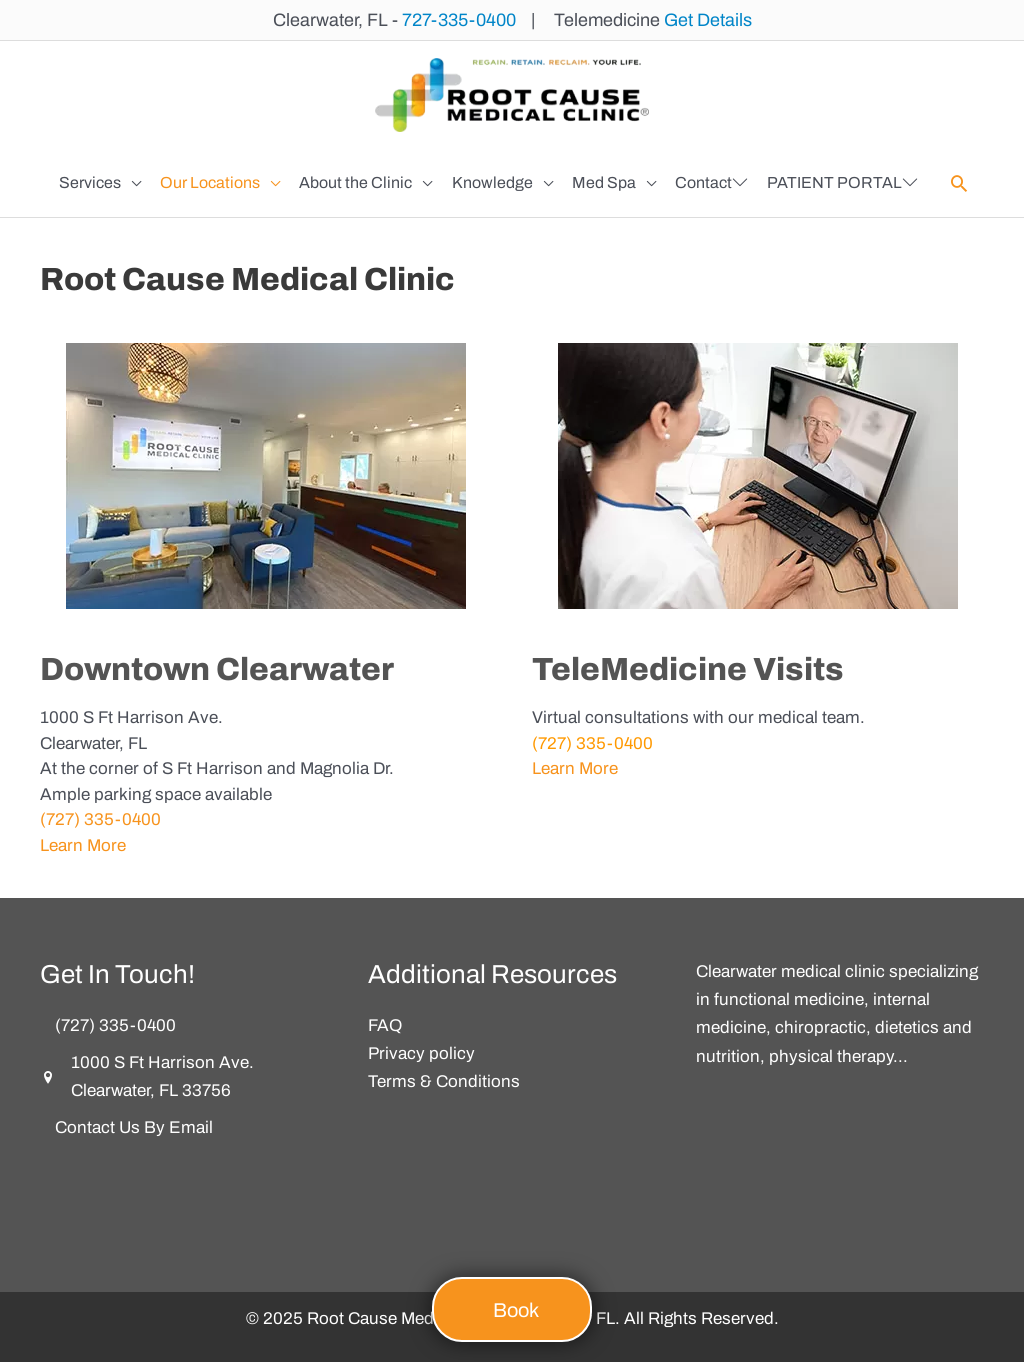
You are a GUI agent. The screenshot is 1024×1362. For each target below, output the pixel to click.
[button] (99, 183)
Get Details (708, 20)
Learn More (83, 845)
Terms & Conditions (444, 1081)
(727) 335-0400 (100, 819)
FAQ (385, 1025)
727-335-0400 (459, 20)
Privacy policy (421, 1053)
